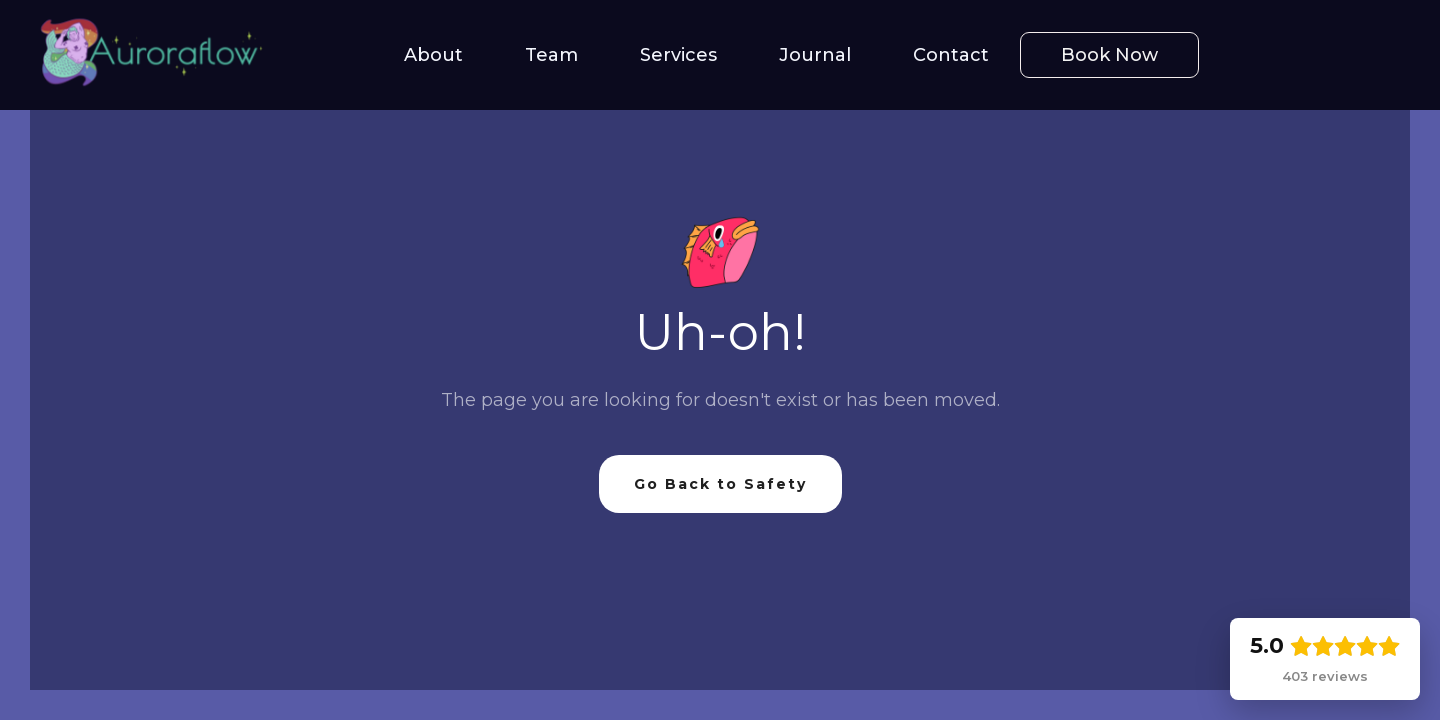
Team (551, 55)
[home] (140, 55)
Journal (815, 55)
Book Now (1109, 55)
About (433, 55)
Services (678, 55)
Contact (951, 55)
